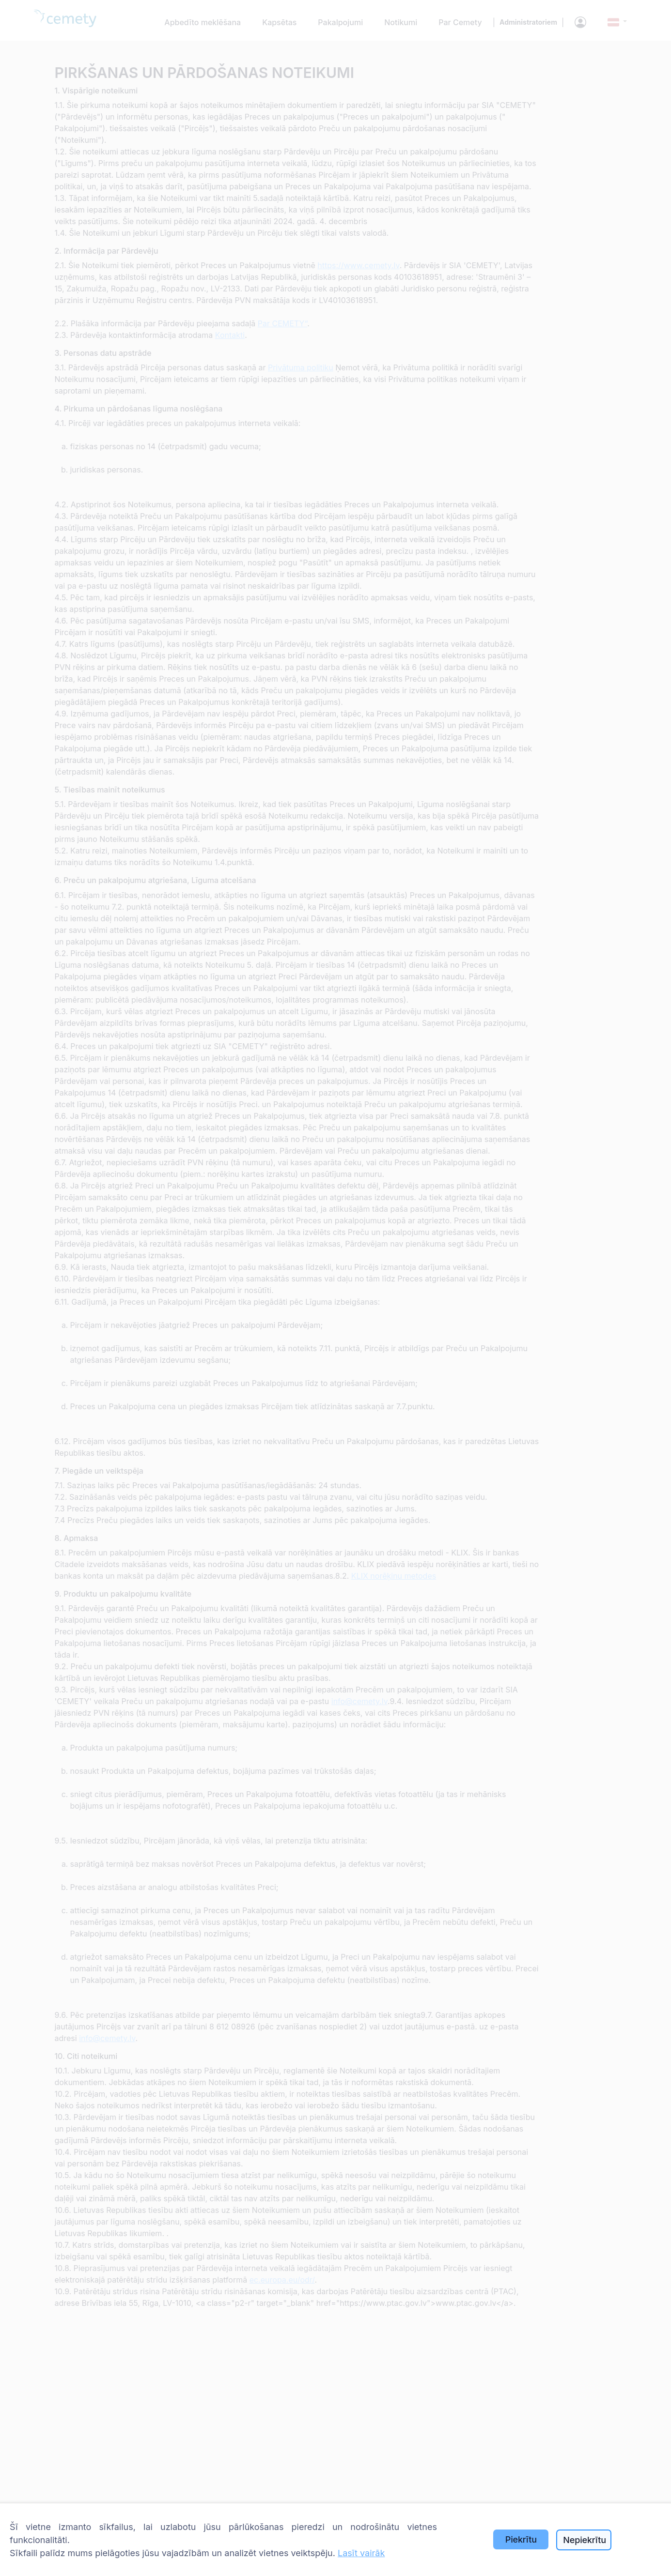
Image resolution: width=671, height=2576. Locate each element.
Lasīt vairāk (361, 2553)
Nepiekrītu (584, 2540)
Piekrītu (521, 2539)
